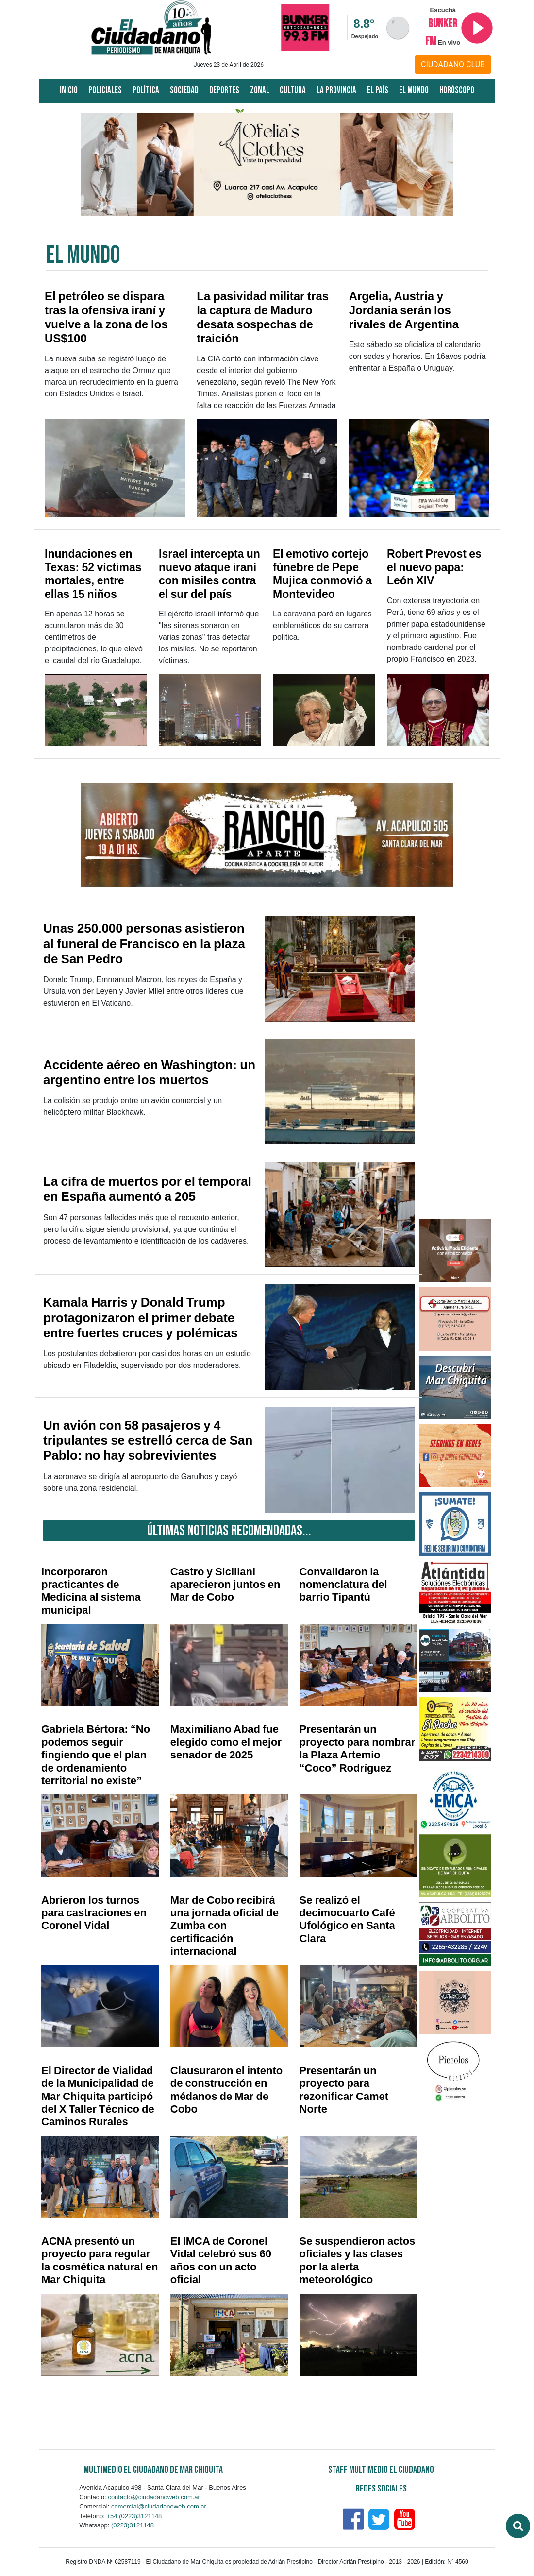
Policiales (105, 90)
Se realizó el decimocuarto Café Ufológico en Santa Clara (347, 1919)
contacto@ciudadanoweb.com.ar (154, 2497)
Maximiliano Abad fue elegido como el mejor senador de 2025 (226, 1742)
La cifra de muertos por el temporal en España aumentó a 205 (147, 1189)
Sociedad (184, 90)
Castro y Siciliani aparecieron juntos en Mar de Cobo (225, 1585)
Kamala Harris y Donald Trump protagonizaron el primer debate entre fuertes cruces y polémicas (140, 1317)
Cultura (293, 90)
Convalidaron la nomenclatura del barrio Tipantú (343, 1585)
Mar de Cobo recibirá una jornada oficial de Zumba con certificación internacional (224, 1926)
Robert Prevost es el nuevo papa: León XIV (434, 567)
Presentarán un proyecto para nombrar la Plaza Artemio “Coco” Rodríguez (358, 1748)
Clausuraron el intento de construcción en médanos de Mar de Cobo (226, 2089)
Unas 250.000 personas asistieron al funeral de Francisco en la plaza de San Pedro (144, 943)
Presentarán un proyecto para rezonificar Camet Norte (344, 2089)
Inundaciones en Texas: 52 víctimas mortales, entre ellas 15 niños (93, 573)
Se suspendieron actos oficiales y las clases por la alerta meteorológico (358, 2260)
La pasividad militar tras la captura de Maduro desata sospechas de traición (263, 317)
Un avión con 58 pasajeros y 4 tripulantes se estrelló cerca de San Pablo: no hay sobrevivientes (147, 1440)
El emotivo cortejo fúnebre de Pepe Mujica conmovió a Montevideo (322, 573)
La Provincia (336, 90)
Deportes (224, 90)
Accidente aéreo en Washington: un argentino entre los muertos (149, 1072)
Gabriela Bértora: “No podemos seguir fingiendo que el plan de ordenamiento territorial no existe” (95, 1755)
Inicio (69, 90)
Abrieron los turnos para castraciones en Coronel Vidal (94, 1913)
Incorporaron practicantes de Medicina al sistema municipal (91, 1591)
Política (146, 90)
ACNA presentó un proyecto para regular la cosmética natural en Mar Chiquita (99, 2260)
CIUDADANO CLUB (453, 64)
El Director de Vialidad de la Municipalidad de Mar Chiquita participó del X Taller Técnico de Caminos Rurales (97, 2096)
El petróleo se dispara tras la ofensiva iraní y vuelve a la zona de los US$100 (106, 317)
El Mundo (414, 90)
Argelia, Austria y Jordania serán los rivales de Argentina (404, 310)
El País (377, 90)
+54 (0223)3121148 (134, 2516)
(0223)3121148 (132, 2525)
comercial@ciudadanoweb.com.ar (158, 2506)
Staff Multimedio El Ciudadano (381, 2469)
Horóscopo (456, 90)
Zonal (259, 90)
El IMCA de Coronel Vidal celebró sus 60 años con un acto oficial (220, 2260)
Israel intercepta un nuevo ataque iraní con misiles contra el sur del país (209, 573)
